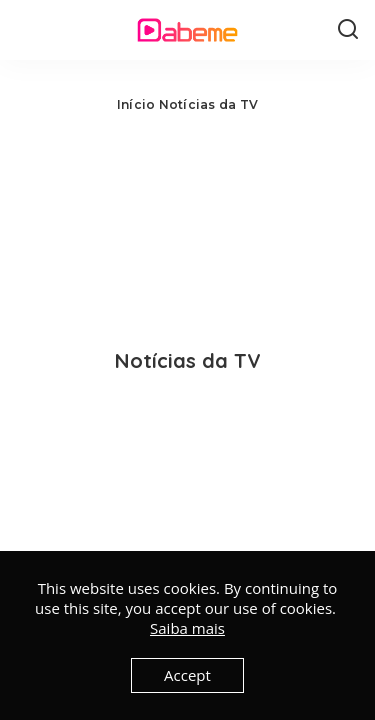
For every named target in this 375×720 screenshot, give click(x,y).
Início (136, 104)
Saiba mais (187, 628)
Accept (187, 675)
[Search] (348, 30)
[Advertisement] (187, 225)
